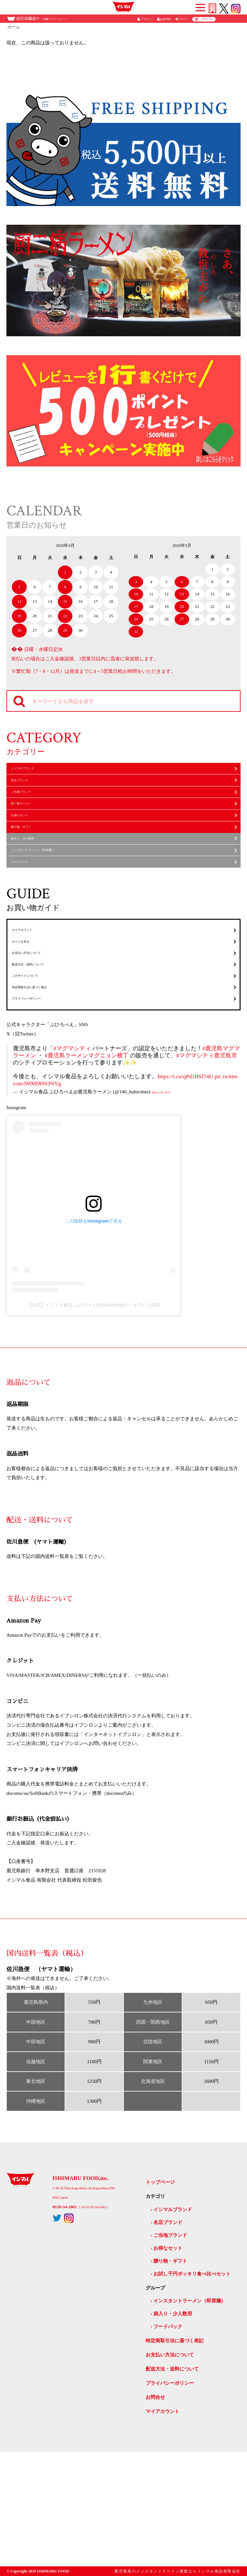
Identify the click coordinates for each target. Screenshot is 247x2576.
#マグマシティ (72, 1172)
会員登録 (166, 19)
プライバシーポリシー (39, 1118)
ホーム (13, 26)
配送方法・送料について (41, 1061)
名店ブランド (28, 791)
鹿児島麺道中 (41, 19)
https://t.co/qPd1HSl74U (185, 1200)
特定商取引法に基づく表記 (44, 1099)
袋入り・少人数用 (33, 888)
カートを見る (29, 1023)
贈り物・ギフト (31, 869)
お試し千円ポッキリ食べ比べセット (192, 2397)
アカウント (147, 19)
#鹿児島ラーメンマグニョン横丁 (87, 1179)
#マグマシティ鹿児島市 (206, 1179)
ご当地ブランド (31, 811)
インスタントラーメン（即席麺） (50, 908)
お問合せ (155, 2521)
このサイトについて (36, 1080)
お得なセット (28, 850)
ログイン (184, 19)
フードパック (28, 927)
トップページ (160, 2306)
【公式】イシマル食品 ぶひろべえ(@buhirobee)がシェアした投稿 (93, 1429)
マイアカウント (32, 1003)
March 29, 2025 (167, 1215)
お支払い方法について (39, 1041)
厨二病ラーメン (31, 830)
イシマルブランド (33, 772)
